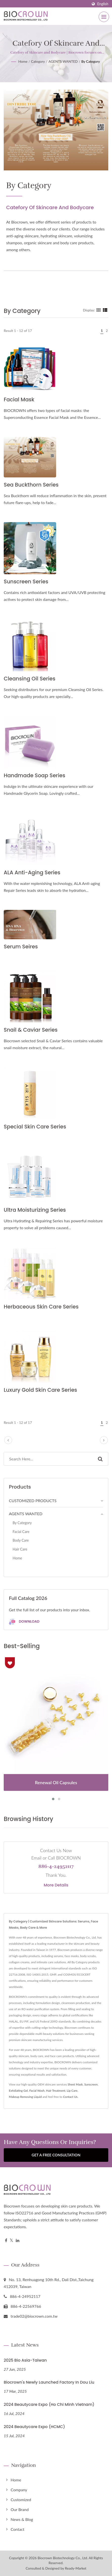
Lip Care (72, 2090)
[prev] (8, 1440)
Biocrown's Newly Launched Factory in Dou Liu (49, 2382)
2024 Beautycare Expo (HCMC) (34, 2427)
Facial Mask (19, 399)
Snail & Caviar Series (31, 1029)
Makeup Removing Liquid (25, 2097)
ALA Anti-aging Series (32, 872)
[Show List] (105, 310)
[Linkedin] (17, 2240)
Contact (17, 2529)
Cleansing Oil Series (29, 678)
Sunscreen (91, 2084)
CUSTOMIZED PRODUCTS (32, 1500)
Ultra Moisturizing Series (35, 1209)
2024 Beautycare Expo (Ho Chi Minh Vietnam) (49, 2404)
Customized (21, 2499)
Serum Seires (21, 946)
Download (24, 1622)
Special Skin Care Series (35, 1126)
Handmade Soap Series (34, 775)
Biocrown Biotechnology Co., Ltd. (63, 2558)
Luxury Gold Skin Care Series (40, 1389)
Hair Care (20, 1549)
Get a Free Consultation (56, 2155)
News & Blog (22, 2519)
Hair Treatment (55, 2090)
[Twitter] (11, 2240)
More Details (56, 1885)
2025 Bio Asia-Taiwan (25, 2360)
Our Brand (20, 2509)
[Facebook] (6, 2240)
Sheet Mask (75, 2084)
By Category (90, 61)
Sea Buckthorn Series (31, 484)
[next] (104, 1440)
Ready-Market (76, 2568)
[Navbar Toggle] (104, 17)
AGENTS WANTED (63, 61)
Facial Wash (37, 2090)
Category (38, 61)
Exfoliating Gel (18, 2090)
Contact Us (70, 2097)
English (102, 4)
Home (22, 61)
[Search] (48, 1458)
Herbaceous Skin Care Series (41, 1306)
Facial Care (21, 1532)
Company (19, 2489)
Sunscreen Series (26, 581)
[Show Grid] (98, 310)
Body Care (21, 1540)
